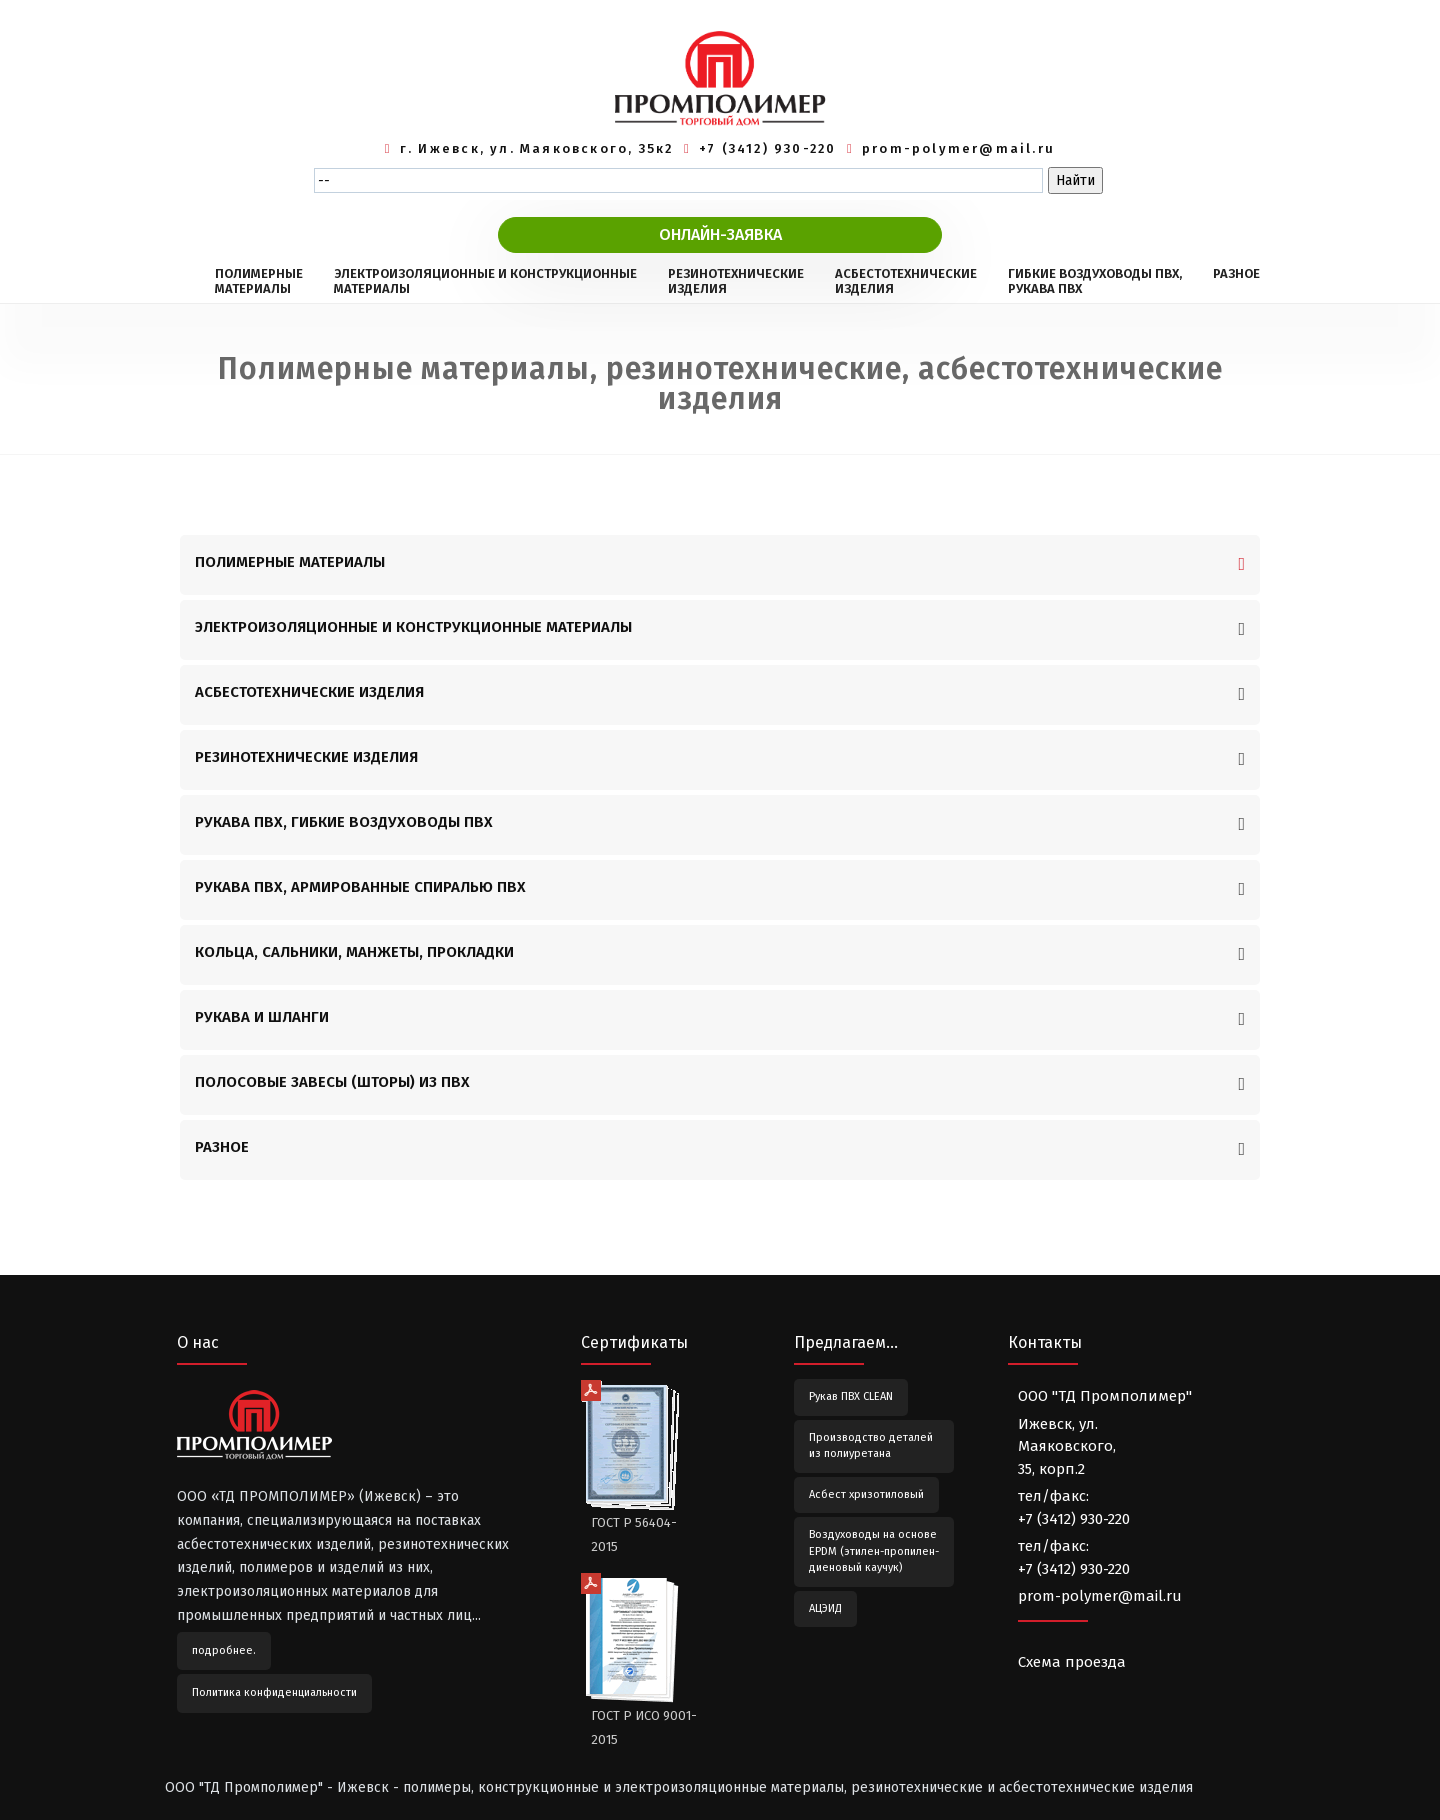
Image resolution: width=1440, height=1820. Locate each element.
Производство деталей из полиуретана (871, 1446)
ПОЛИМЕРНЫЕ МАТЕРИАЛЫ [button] (290, 562)
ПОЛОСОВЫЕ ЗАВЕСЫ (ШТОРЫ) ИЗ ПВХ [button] (332, 1082)
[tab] (720, 565)
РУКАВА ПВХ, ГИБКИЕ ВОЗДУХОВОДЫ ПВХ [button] (344, 822)
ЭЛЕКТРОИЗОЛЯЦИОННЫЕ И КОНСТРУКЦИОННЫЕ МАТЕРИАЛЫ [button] (413, 627)
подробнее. (224, 1650)
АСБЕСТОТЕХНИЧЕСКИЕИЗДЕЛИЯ (906, 281)
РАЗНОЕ (1236, 281)
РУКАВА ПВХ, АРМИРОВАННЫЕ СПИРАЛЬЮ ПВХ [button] (360, 887)
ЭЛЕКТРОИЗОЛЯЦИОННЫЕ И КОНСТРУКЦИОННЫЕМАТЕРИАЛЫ (485, 281)
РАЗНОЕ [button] (222, 1147)
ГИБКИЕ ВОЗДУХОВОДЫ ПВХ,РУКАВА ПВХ (1095, 281)
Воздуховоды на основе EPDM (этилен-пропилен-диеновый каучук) (874, 1551)
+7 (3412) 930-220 (768, 148)
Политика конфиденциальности (274, 1692)
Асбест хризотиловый (866, 1494)
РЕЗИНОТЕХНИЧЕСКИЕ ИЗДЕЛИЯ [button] (306, 757)
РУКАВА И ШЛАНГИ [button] (262, 1017)
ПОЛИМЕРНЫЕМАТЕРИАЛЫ (259, 281)
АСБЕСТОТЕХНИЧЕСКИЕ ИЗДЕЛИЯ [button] (309, 692)
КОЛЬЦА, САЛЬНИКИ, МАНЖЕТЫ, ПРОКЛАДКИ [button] (354, 952)
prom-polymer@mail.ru (958, 148)
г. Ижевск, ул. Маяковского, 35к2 (537, 148)
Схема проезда (1072, 1662)
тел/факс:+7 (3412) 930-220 (1074, 1507)
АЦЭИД (825, 1608)
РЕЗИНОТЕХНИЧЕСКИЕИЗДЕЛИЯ (736, 281)
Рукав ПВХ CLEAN (851, 1396)
